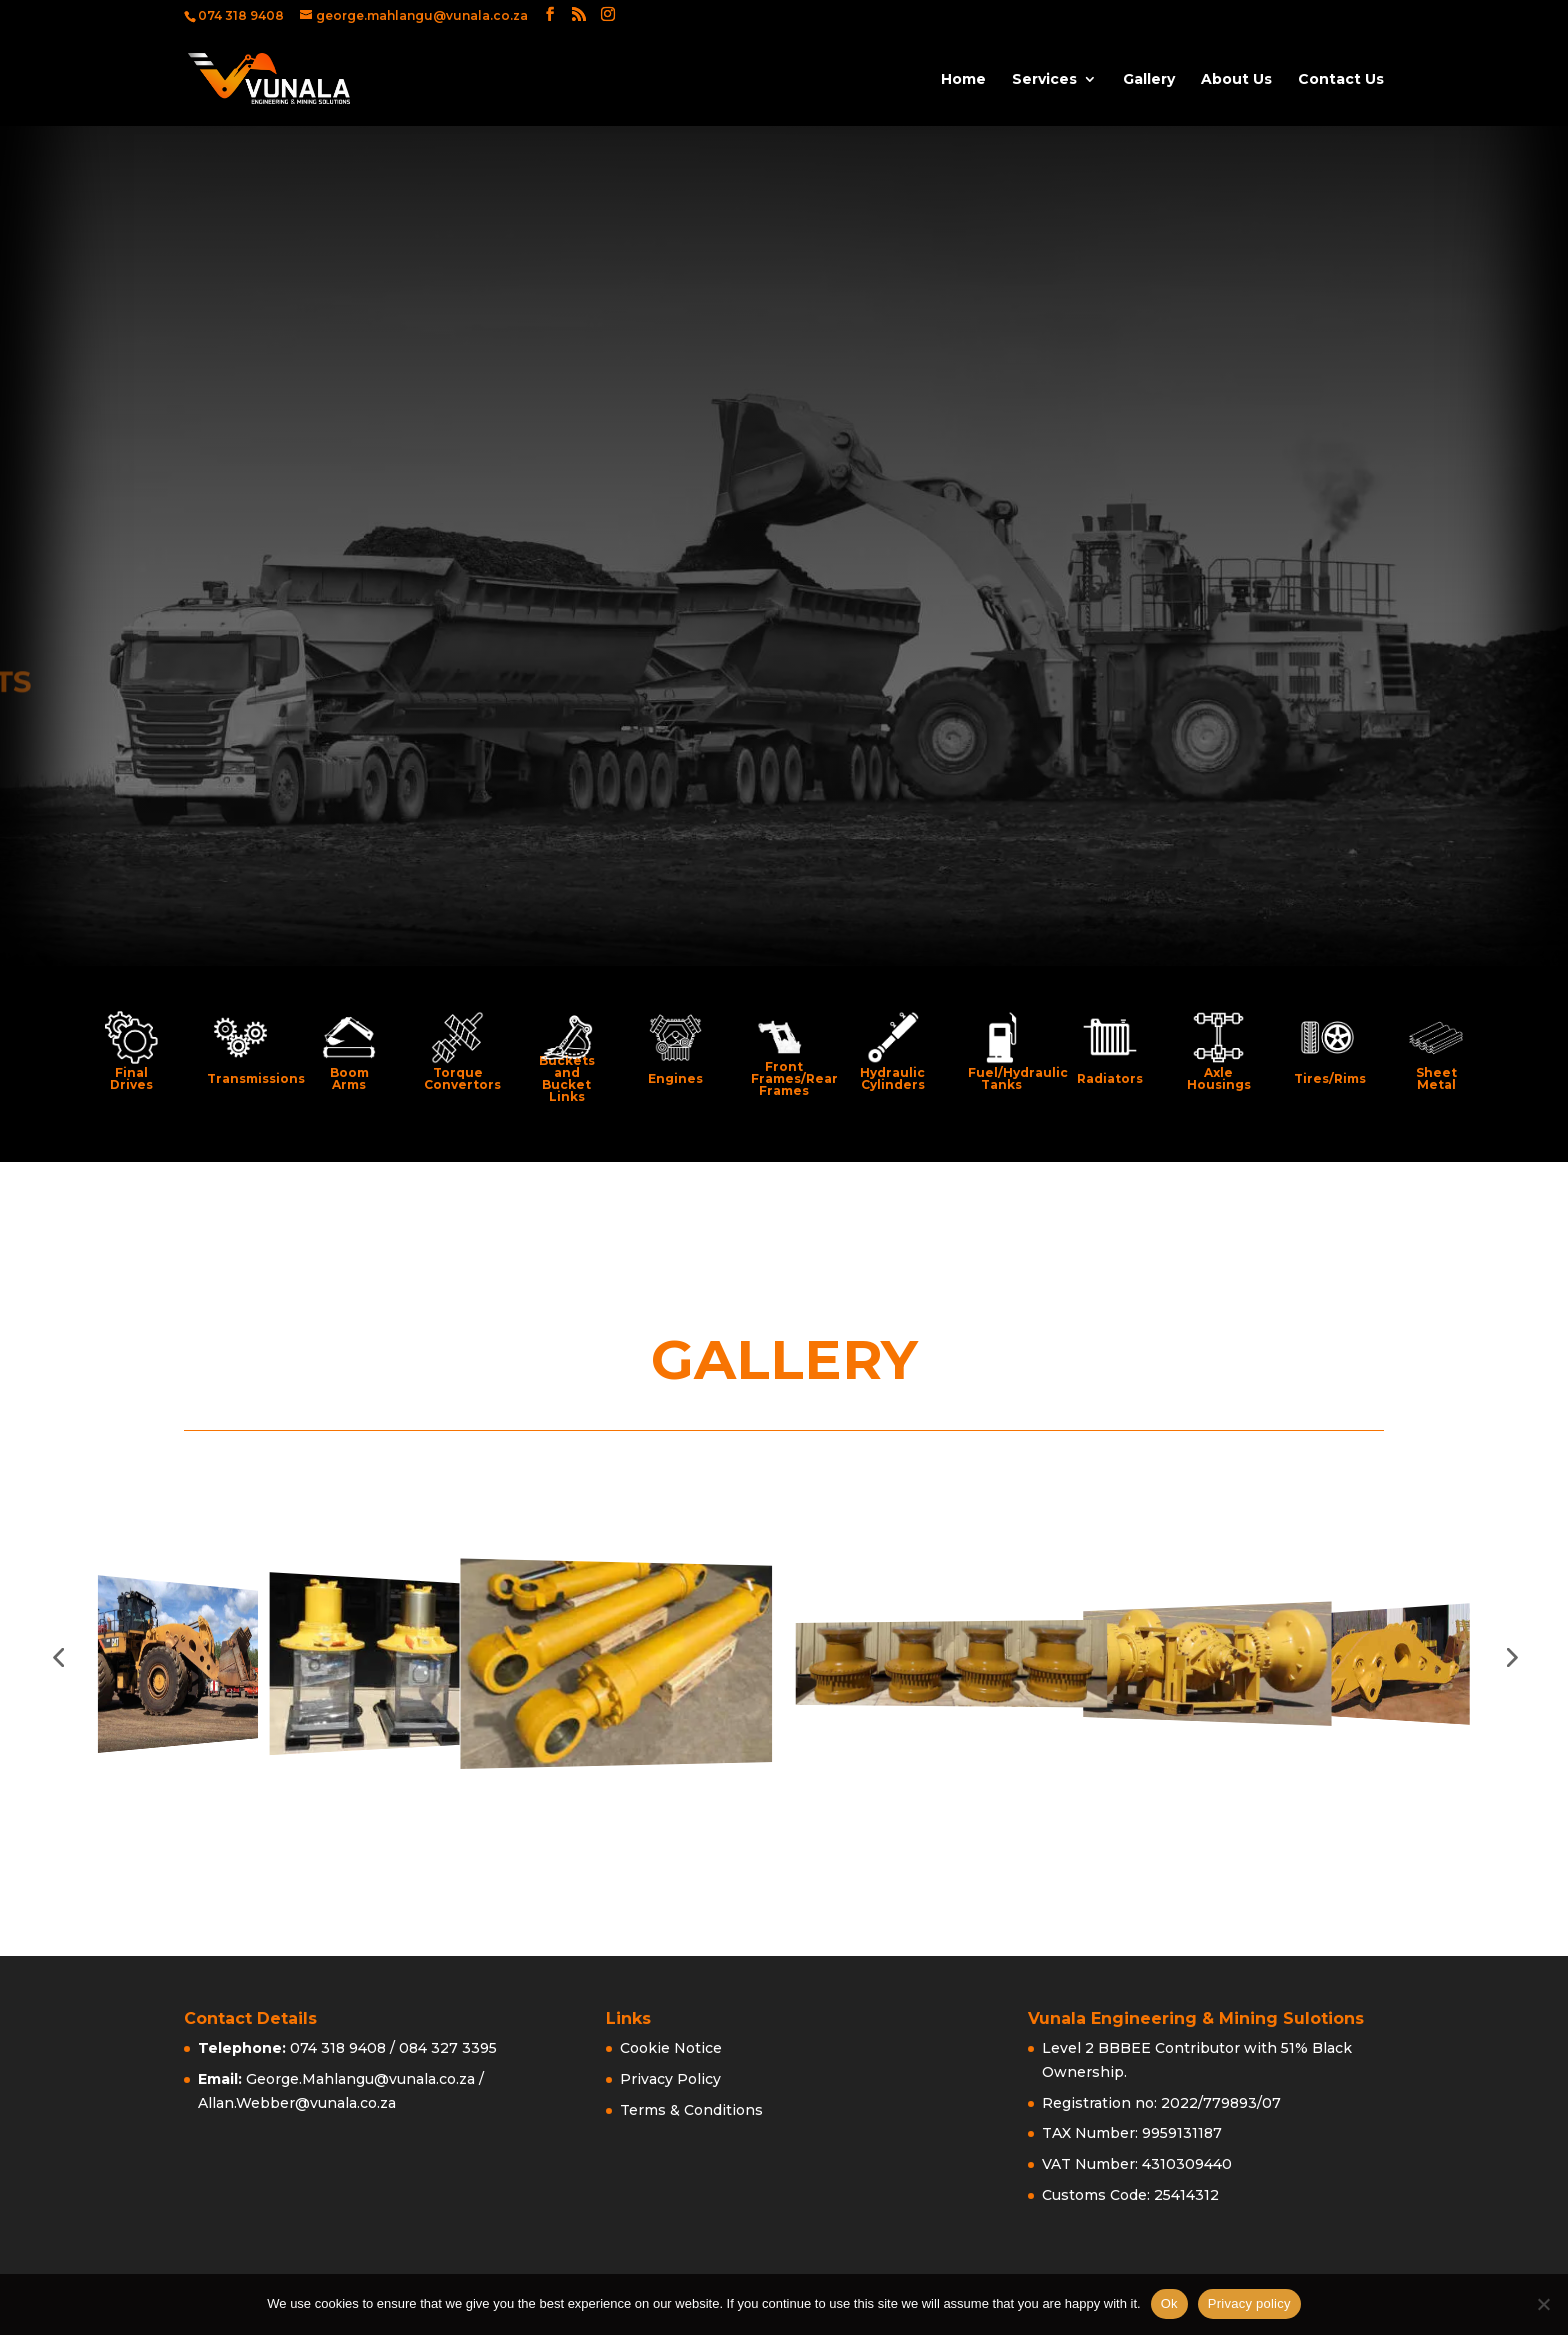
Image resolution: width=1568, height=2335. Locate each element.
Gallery (1149, 80)
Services (1044, 80)
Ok (1169, 2303)
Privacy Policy (670, 2079)
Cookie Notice (671, 2048)
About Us (1236, 80)
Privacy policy (1249, 2303)
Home (963, 80)
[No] (1543, 2304)
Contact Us (1341, 80)
